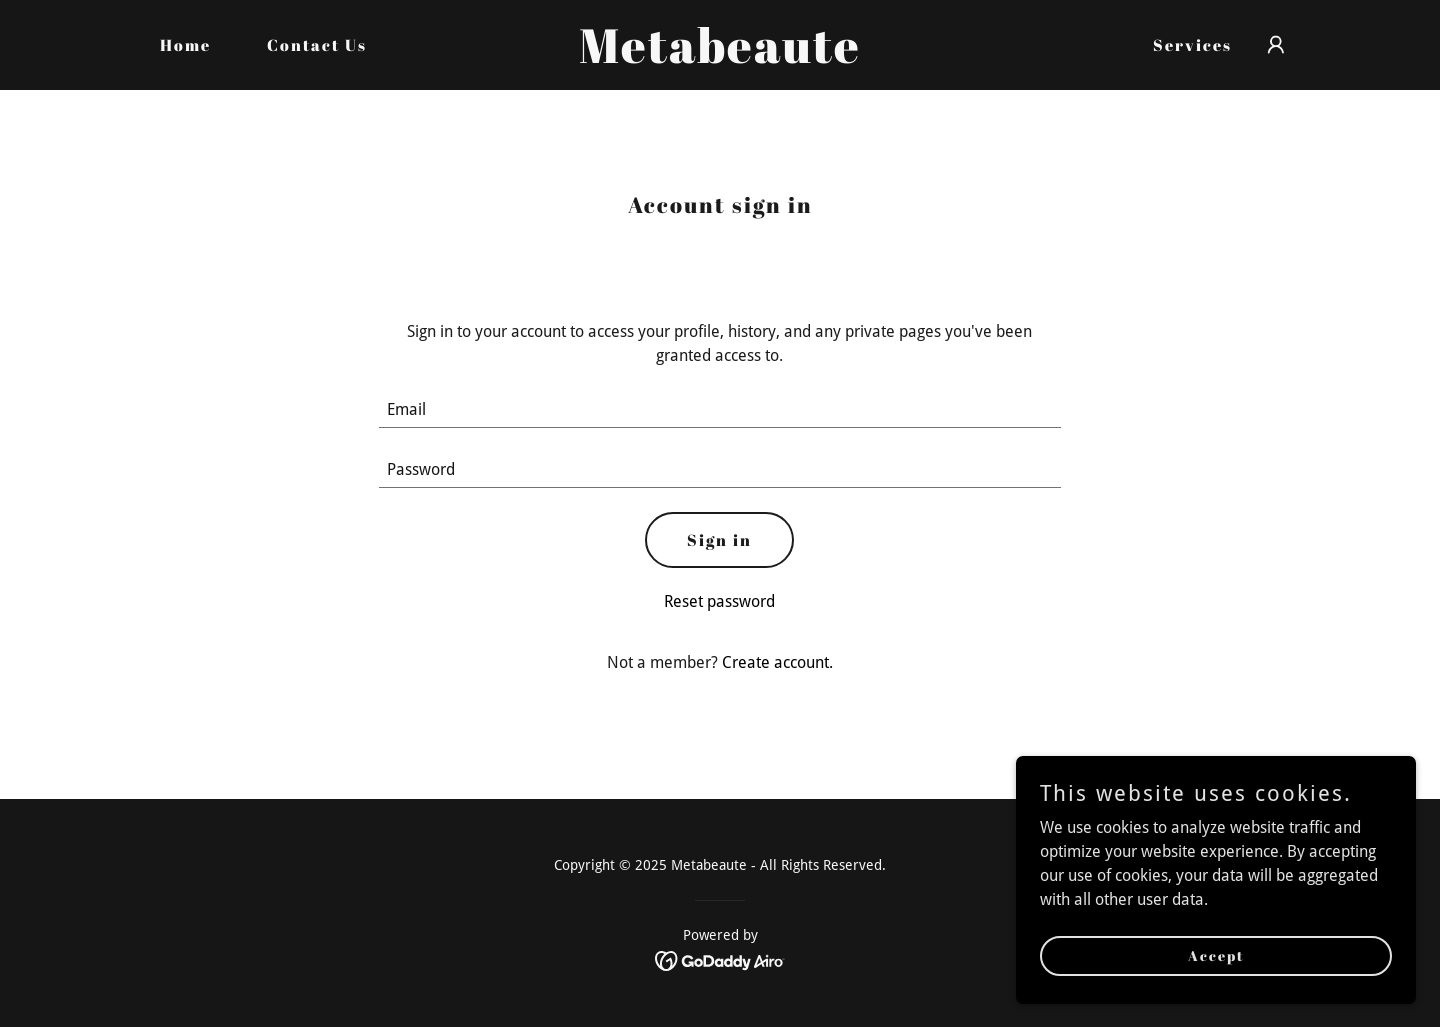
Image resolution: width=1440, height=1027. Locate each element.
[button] (1276, 45)
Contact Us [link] (317, 45)
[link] (720, 57)
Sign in (719, 540)
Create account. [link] (777, 662)
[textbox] (720, 410)
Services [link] (1192, 45)
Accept (1216, 955)
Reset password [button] (719, 601)
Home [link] (185, 45)
